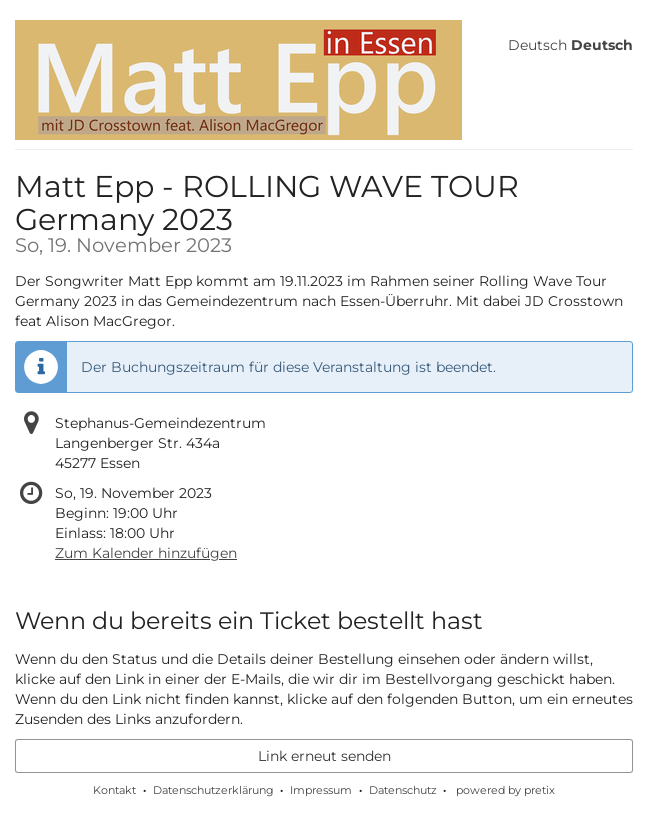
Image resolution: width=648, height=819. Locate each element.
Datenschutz (403, 790)
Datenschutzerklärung (213, 790)
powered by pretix (505, 790)
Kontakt (114, 790)
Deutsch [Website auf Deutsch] (537, 45)
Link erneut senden (324, 756)
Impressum (321, 790)
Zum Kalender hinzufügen (146, 553)
